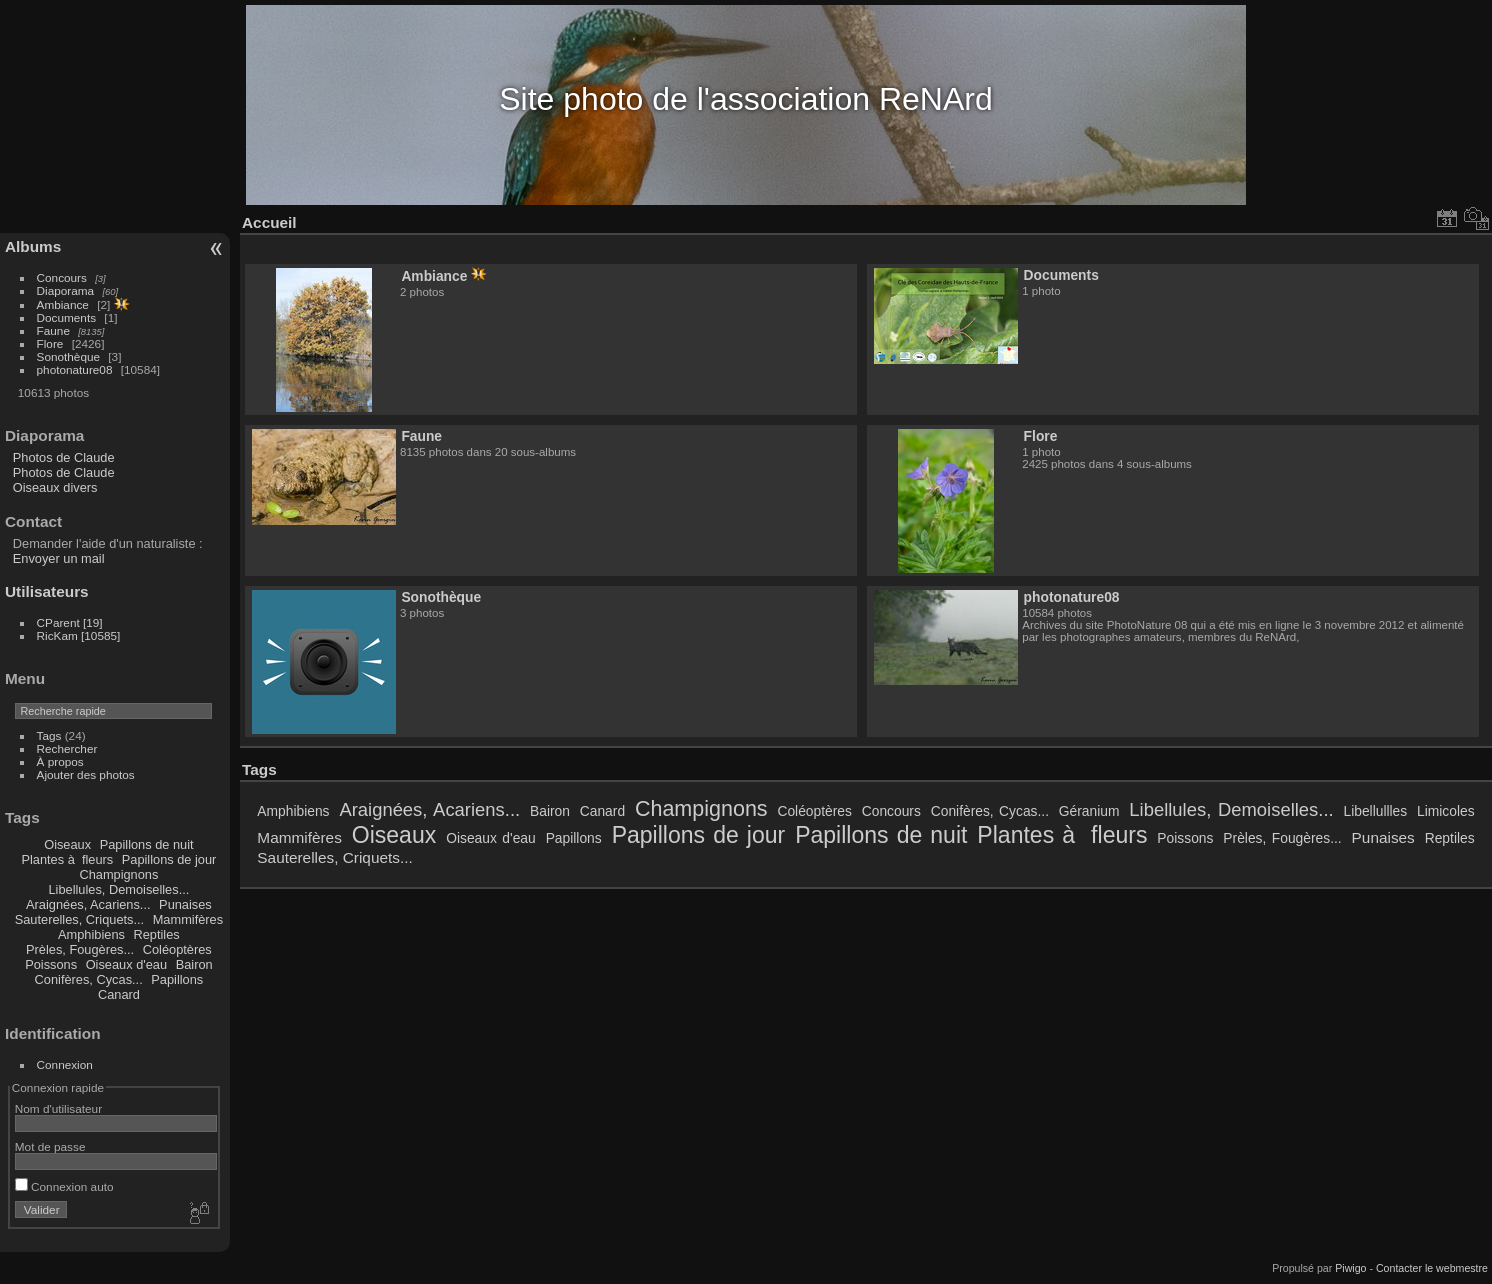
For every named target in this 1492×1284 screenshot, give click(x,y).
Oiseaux (67, 844)
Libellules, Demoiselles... (118, 889)
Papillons (177, 979)
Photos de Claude (64, 457)
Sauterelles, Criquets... (79, 919)
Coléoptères (177, 949)
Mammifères (188, 919)
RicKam (79, 635)
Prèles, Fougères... (80, 949)
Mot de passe (50, 1146)
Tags (49, 735)
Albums (33, 246)
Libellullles (1375, 811)
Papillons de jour (169, 859)
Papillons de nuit (147, 844)
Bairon (194, 964)
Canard (119, 994)
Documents (67, 317)
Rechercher (67, 748)
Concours (62, 277)
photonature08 (75, 369)
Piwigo (1350, 1268)
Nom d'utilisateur (58, 1108)
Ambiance (63, 304)
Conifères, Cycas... (89, 979)
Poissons (51, 964)
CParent (70, 622)
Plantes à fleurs (67, 859)
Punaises (185, 904)
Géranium (1089, 811)
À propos (60, 761)
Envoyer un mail (59, 558)
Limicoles (1446, 811)
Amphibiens (91, 934)
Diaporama (66, 290)
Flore (50, 343)
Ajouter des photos (86, 774)
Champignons (118, 874)
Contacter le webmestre (1432, 1268)
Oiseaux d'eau (126, 964)
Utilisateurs (47, 591)
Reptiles (157, 934)
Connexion (65, 1064)
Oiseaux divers (55, 487)
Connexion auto (64, 1186)
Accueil (269, 222)
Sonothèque (68, 356)
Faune (53, 330)
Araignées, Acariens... (88, 904)
